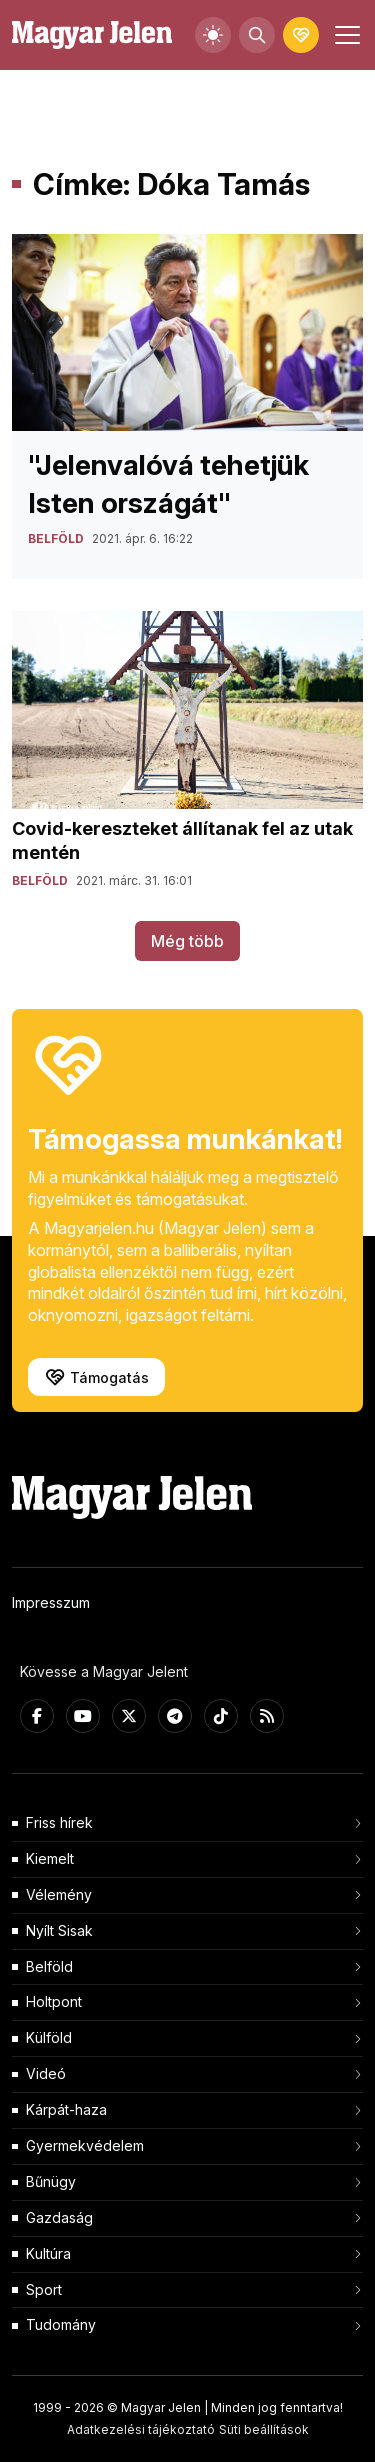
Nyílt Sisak (59, 1930)
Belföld (49, 1966)
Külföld (49, 2037)
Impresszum (51, 1602)
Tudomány (61, 2324)
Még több (187, 941)
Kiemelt (50, 1858)
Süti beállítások (264, 2429)
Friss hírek (59, 1822)
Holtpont (54, 2001)
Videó (46, 2073)
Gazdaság (59, 2217)
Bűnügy (51, 2181)
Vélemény (59, 1894)
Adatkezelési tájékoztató (141, 2429)
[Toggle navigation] (345, 35)
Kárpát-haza (66, 2109)
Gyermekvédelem (85, 2145)
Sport (44, 2289)
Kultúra (48, 2253)
